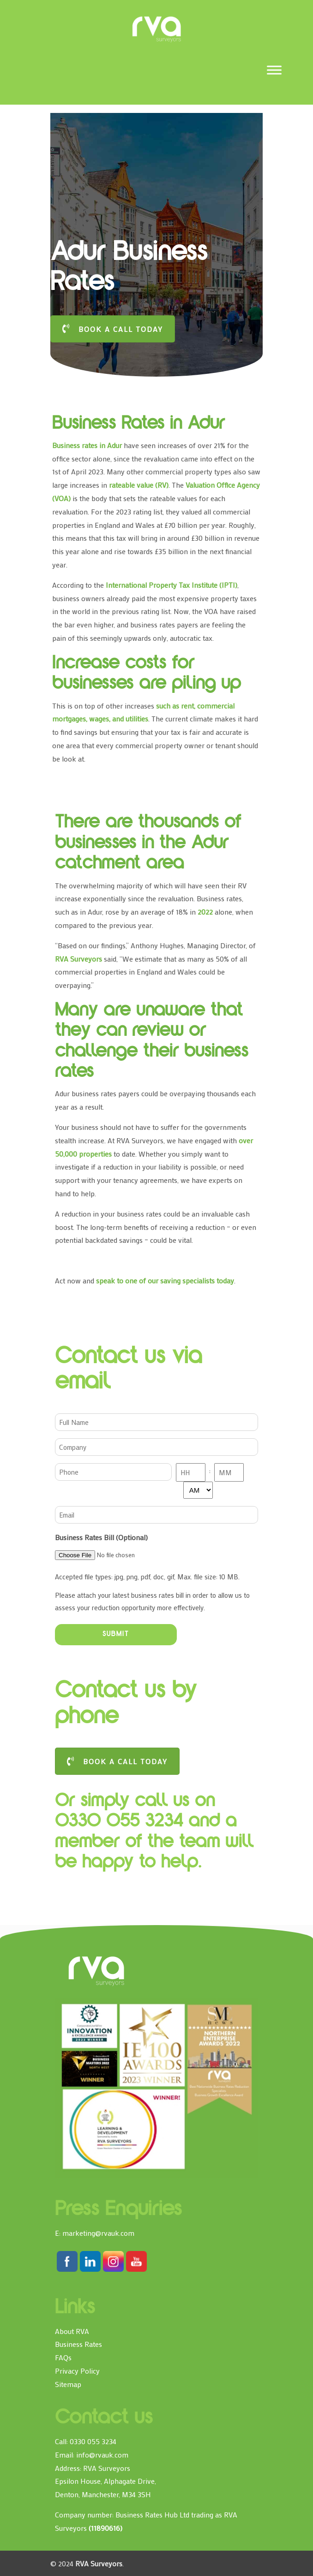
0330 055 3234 (93, 2441)
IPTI (228, 585)
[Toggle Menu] (274, 69)
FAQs (63, 2357)
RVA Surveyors (156, 29)
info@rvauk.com (102, 2454)
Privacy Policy (77, 2370)
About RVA (72, 2331)
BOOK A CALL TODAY (112, 329)
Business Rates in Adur (138, 424)
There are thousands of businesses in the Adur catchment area (148, 843)
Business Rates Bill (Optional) (101, 1537)
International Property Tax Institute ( (164, 585)
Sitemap (68, 2384)
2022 (205, 911)
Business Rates (78, 2344)
